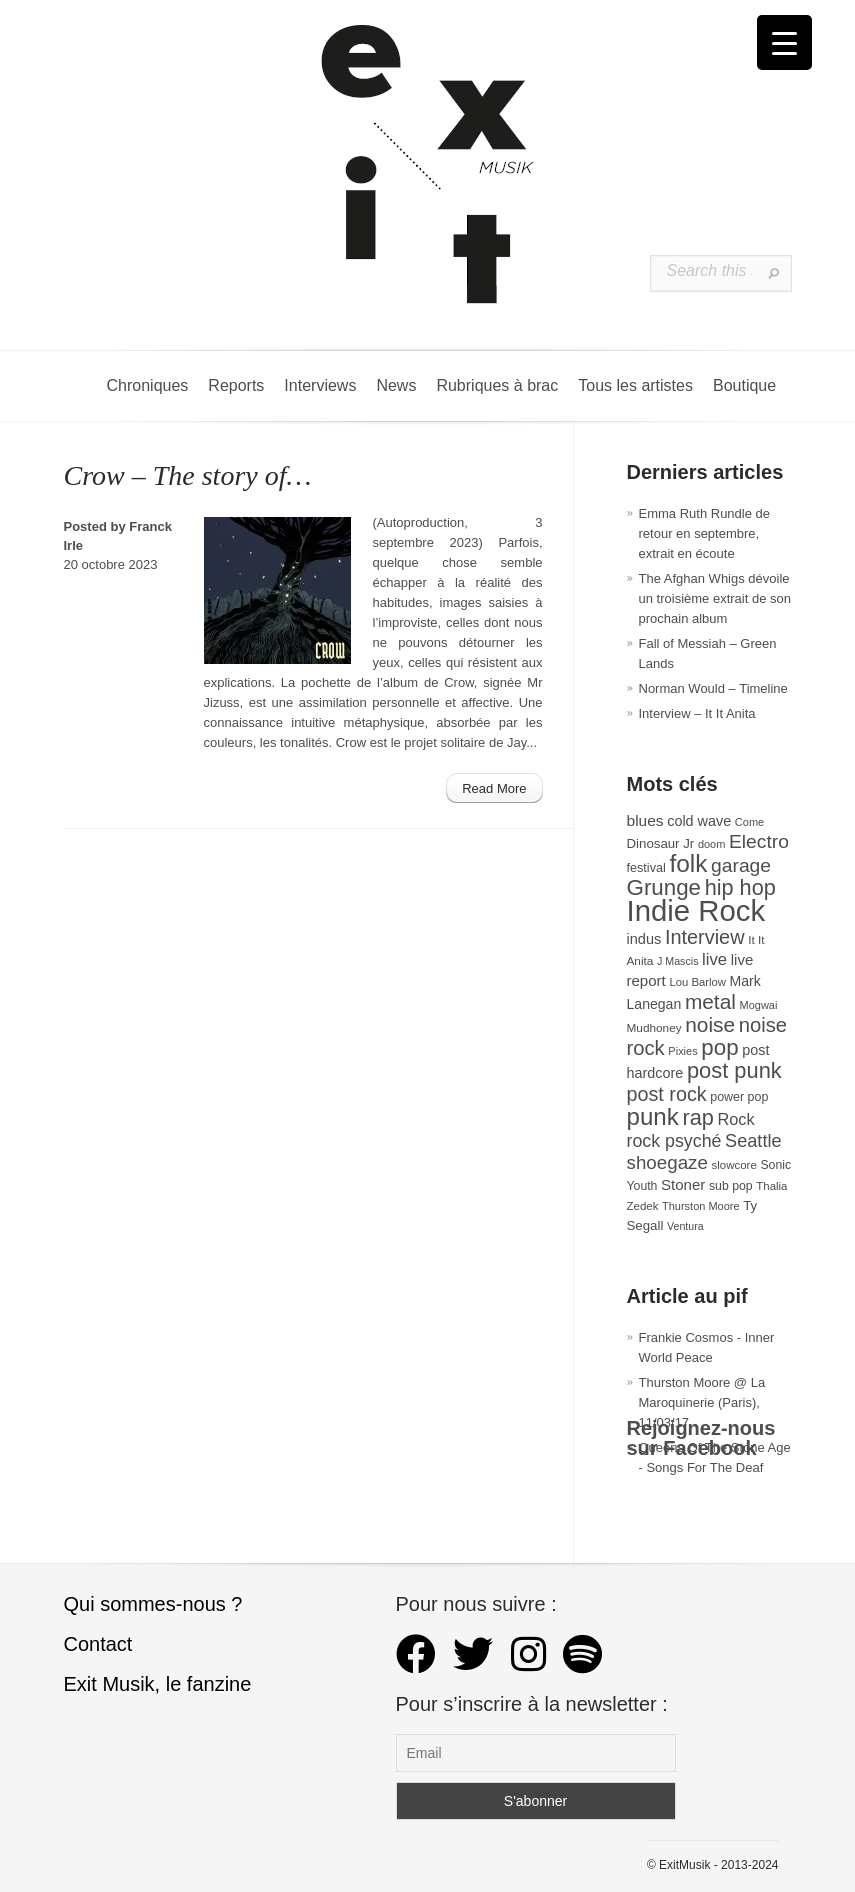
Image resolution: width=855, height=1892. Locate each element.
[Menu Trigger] (784, 42)
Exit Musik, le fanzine (158, 1684)
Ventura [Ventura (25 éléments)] (685, 1226)
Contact (98, 1644)
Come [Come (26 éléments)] (749, 822)
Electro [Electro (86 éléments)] (759, 841)
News (396, 385)
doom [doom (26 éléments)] (711, 844)
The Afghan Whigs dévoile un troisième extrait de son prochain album (715, 598)
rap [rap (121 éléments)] (697, 1117)
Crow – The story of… (188, 475)
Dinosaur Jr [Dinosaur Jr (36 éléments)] (661, 843)
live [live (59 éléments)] (714, 959)
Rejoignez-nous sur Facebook (701, 1438)
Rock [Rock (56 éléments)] (735, 1119)
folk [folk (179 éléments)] (688, 863)
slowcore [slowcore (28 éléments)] (734, 1165)
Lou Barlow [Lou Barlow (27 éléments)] (697, 982)
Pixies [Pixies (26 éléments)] (682, 1051)
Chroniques (148, 385)
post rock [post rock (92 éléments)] (667, 1094)
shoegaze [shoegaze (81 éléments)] (667, 1162)
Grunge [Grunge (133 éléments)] (664, 887)
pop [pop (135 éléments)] (719, 1047)
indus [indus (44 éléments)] (644, 939)
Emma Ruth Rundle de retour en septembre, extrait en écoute (705, 533)
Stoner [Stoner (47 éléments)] (683, 1184)
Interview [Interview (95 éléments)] (705, 937)
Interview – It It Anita (697, 713)
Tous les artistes (635, 385)
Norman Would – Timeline (713, 688)
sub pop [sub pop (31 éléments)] (731, 1186)
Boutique (744, 385)
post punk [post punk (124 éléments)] (734, 1070)
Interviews (320, 385)
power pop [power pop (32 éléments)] (739, 1097)
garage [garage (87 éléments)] (741, 865)
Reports (236, 385)
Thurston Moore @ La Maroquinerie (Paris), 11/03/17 (702, 1402)
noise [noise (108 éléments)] (710, 1024)
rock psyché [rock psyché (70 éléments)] (674, 1141)
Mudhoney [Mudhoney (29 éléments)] (654, 1028)
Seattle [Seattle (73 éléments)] (753, 1141)
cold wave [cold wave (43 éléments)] (699, 821)
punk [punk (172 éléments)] (653, 1116)
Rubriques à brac (497, 385)
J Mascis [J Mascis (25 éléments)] (677, 961)
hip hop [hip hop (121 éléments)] (740, 887)
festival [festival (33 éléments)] (646, 868)
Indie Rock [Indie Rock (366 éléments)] (696, 910)
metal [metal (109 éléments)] (710, 1001)
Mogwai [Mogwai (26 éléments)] (759, 1005)
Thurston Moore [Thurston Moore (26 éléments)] (701, 1206)
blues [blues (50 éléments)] (645, 820)
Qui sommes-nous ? (153, 1604)
